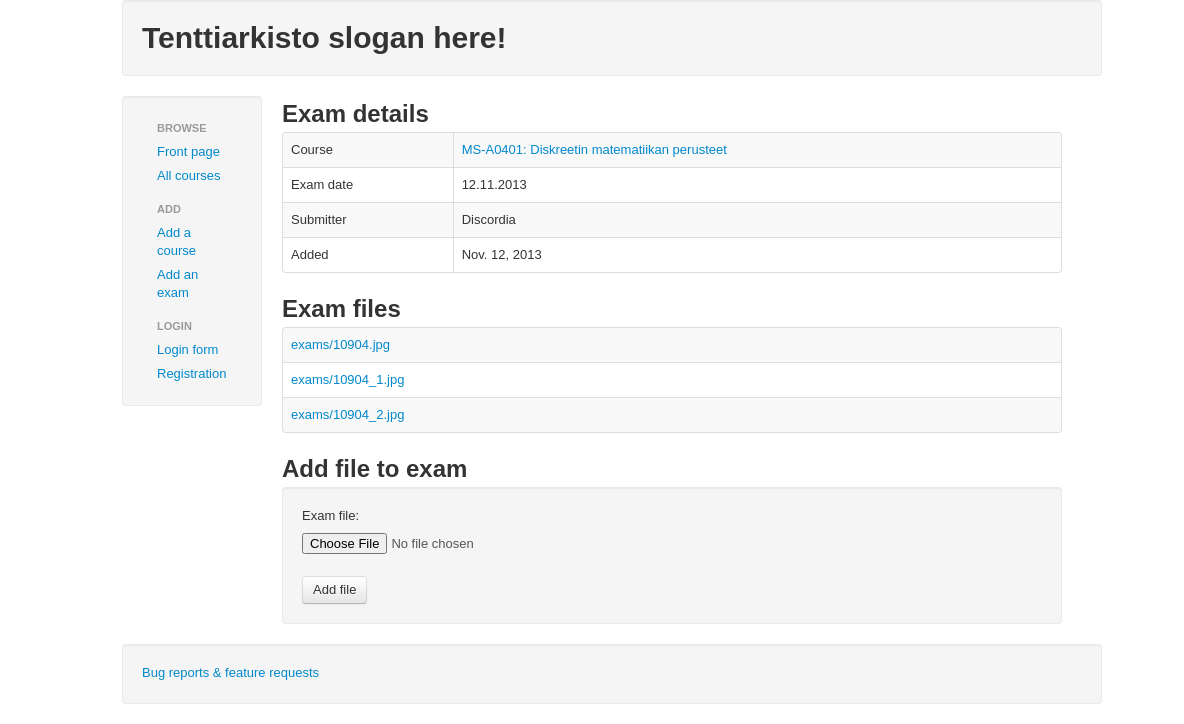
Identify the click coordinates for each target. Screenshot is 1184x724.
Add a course (176, 241)
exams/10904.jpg (340, 344)
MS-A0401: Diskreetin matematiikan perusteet (594, 149)
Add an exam (177, 283)
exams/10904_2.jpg (347, 414)
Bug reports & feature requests (230, 672)
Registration (191, 373)
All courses (189, 175)
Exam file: (330, 515)
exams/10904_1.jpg (347, 379)
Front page (188, 151)
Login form (187, 349)
